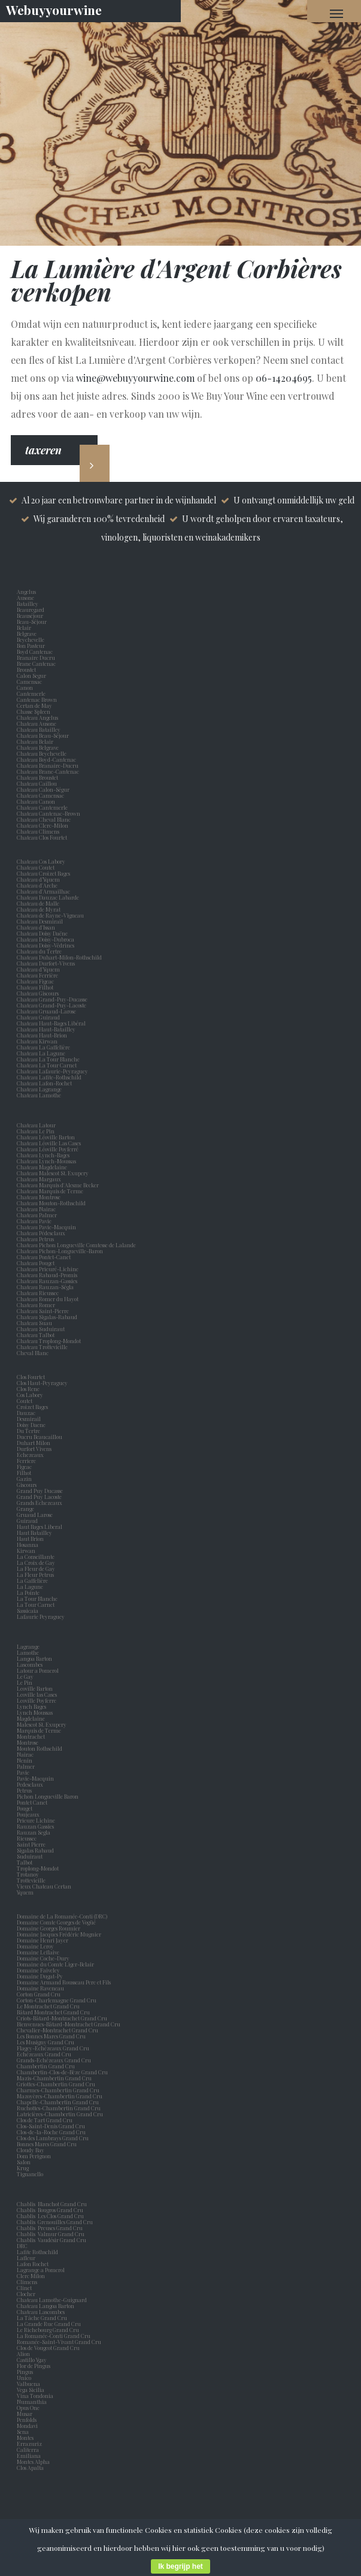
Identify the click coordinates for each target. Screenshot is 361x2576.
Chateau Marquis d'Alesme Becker (58, 1185)
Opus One (29, 2407)
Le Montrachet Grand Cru (48, 2006)
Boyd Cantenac (36, 651)
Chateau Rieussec (38, 1292)
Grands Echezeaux (41, 1502)
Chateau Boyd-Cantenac (46, 759)
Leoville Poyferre (36, 1700)
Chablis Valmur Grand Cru (50, 2233)
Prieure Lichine (37, 1820)
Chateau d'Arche (37, 885)
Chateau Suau (34, 1322)
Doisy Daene (32, 1424)
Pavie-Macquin (36, 1778)
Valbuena (30, 2383)
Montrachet (32, 1736)
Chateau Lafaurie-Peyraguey (52, 1071)
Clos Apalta (30, 2467)
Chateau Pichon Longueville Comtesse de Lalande (76, 1244)
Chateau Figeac (35, 981)
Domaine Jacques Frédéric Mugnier (59, 1934)
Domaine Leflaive (38, 1952)
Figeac (24, 1466)
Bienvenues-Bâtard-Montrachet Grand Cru (68, 2024)
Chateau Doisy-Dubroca (45, 939)
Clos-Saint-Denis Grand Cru (51, 2125)
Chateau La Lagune (41, 1053)
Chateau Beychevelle (41, 753)
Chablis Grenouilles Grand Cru (55, 2221)
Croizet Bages (33, 1406)
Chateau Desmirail (40, 921)
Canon (25, 687)
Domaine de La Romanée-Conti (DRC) (62, 1916)
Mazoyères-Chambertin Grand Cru (59, 2096)
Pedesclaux (31, 1784)
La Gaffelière (32, 1580)
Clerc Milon (32, 2275)
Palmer (27, 1766)
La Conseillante (37, 1556)
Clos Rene (29, 1388)
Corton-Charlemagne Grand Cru (56, 2000)
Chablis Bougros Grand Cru (50, 2209)
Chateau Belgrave (38, 747)
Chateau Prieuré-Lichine (47, 1268)
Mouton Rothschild (41, 1748)
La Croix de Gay (37, 1562)
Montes (25, 2437)
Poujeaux (29, 1814)
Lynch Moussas (36, 1712)
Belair (24, 627)
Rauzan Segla (35, 1832)
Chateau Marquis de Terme (50, 1191)
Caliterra (28, 2449)
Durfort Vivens (35, 1448)
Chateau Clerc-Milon (42, 825)
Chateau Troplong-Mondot (49, 1340)
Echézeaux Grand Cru (44, 2054)
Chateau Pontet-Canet (44, 1256)
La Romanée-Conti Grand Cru (53, 2335)
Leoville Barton (36, 1688)
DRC (22, 2245)
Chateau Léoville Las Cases (49, 1143)
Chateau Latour (36, 1125)
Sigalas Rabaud (36, 1850)
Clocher (27, 2293)
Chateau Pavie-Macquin (47, 1226)
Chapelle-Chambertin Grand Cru (58, 2102)
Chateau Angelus (37, 717)
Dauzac (26, 1412)
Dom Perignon (34, 2155)
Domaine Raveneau (40, 1988)
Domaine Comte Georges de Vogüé (56, 1922)
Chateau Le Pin (37, 1131)
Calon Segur (32, 675)
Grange (27, 1508)
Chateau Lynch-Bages (43, 1155)
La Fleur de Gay (37, 1568)
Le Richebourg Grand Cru (48, 2329)
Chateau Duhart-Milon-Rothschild (59, 957)
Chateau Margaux (40, 1179)
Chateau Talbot (35, 1334)
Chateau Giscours (38, 993)
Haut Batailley (35, 1532)
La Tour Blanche (38, 1598)
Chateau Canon (36, 801)
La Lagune (31, 1586)
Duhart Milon (35, 1442)
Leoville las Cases (38, 1694)
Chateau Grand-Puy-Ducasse (52, 999)
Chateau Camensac (40, 795)
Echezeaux (31, 1454)
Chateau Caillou (37, 783)
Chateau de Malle (38, 903)
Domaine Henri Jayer (42, 1940)
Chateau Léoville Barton (46, 1137)
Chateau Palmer (37, 1214)
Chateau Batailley (38, 729)
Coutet (26, 1400)
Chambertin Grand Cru (46, 2066)
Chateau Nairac (36, 1208)
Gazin (25, 1478)
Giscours (28, 1484)
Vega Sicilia (32, 2389)
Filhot (24, 1472)
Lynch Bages (31, 1706)
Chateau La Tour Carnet (47, 1065)
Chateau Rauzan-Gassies (47, 1280)
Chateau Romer (36, 1304)
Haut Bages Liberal (41, 1526)
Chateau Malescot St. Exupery (53, 1173)
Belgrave (28, 633)
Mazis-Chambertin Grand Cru (54, 2078)
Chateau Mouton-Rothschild (51, 1202)
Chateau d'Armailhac (43, 891)
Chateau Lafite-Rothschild (49, 1077)
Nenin (24, 1760)
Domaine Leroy (35, 1946)
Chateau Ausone (36, 723)
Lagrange (29, 1646)
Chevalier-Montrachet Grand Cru (57, 2030)
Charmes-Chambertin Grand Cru (58, 2090)
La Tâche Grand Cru (42, 2317)
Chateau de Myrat (38, 909)
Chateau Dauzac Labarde (48, 897)
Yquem (25, 1892)
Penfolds (27, 2419)
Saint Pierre (32, 1844)
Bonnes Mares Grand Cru (47, 2143)
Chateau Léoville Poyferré (47, 1149)
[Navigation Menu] (336, 13)
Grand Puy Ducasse (41, 1490)
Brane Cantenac (37, 663)
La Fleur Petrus (36, 1574)
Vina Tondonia (35, 2395)
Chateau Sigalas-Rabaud (47, 1316)
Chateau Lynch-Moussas (46, 1161)
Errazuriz (29, 2443)
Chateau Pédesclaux (41, 1232)
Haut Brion (31, 1538)
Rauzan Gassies (36, 1826)
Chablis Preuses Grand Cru (50, 2227)
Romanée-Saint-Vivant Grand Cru (59, 2341)
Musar (26, 2413)
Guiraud (28, 1520)
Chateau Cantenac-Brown (48, 813)
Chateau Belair (35, 741)
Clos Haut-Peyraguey (42, 1382)
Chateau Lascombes (41, 2311)
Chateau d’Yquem (38, 879)
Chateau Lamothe (39, 1095)
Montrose (29, 1742)
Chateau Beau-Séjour (43, 735)
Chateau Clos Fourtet (42, 837)
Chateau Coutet (35, 867)
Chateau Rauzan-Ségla (45, 1286)
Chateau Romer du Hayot (47, 1298)
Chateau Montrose (38, 1196)
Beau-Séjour (32, 621)
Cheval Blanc (32, 1352)
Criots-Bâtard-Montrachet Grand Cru (62, 2018)
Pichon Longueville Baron (49, 1796)
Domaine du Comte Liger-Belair (55, 1964)
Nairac (26, 1754)
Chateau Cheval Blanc (44, 819)
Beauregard (32, 609)
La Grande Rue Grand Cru (49, 2323)
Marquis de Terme (40, 1730)
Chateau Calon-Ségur (43, 789)
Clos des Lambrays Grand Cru (53, 2137)
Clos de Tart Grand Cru (44, 2119)
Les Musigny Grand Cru (45, 2042)
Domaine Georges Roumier (48, 1928)
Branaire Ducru (37, 657)
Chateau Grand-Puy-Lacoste (51, 1005)
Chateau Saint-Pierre (43, 1310)
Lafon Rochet (32, 2263)
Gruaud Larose (36, 1514)
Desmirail (30, 1418)
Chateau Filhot (35, 987)
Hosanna (29, 1544)
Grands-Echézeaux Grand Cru (54, 2060)
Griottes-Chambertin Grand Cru (56, 2084)
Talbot (26, 1862)
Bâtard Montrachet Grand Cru (53, 2012)
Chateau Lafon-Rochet (44, 1083)
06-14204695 (284, 378)
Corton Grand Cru (38, 1994)
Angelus (26, 591)
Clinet (25, 2287)
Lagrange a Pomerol (42, 2269)
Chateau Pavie (34, 1220)
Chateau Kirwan (37, 1041)
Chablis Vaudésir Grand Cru (51, 2239)
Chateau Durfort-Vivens (46, 963)
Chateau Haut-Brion (42, 1035)
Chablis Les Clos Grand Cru (50, 2215)
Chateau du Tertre (39, 951)
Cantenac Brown (38, 699)
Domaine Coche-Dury (44, 1958)
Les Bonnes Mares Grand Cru (51, 2036)
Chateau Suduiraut (41, 1328)
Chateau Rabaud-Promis (47, 1274)
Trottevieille (31, 1880)
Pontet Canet (33, 1802)
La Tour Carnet (37, 1604)
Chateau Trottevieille (42, 1346)
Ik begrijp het (180, 2566)
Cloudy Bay (30, 2149)
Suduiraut (31, 1856)
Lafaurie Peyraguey (42, 1616)
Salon (24, 2161)
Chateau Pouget (35, 1262)
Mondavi (28, 2425)
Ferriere (27, 1460)
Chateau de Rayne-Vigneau (50, 915)
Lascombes (31, 1664)
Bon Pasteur (32, 645)
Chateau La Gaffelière (43, 1047)
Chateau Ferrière (37, 975)
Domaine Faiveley (38, 1970)
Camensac (30, 681)
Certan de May (35, 705)
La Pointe (29, 1592)
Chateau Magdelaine (42, 1167)
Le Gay (26, 1676)
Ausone (25, 597)
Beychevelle (32, 639)
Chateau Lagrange (39, 1089)
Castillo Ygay (32, 2359)
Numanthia (32, 2401)
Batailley (29, 603)
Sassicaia (29, 1610)
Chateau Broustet (38, 777)
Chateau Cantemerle (43, 807)
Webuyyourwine (54, 9)
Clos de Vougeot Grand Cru (48, 2347)
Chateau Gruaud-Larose (46, 1011)
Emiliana (29, 2455)
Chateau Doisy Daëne (42, 933)
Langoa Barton (35, 1658)
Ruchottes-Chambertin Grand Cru (59, 2108)
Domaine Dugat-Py (40, 1976)
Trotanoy (29, 1874)
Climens (28, 2281)
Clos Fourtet (31, 1376)
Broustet (27, 669)
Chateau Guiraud (38, 1017)
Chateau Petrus (36, 1238)
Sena (23, 2431)
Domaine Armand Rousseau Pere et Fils (64, 1982)
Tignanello (30, 2173)
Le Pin (26, 1682)
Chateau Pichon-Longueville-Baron (60, 1250)
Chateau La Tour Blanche (48, 1059)
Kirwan (27, 1550)
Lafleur (27, 2257)
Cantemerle (32, 693)
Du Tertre (30, 1430)
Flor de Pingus (35, 2365)
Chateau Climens (38, 831)
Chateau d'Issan (36, 927)
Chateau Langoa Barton (45, 2305)
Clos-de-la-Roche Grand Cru (51, 2131)
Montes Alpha (33, 2461)
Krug (23, 2167)
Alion (24, 2353)
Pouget (26, 1808)
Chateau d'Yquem (38, 969)
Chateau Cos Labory (41, 861)
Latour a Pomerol (39, 1670)
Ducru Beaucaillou (39, 1436)
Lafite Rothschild (37, 2251)
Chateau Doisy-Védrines (45, 945)
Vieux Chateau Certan (45, 1886)
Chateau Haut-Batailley (46, 1029)
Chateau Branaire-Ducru (47, 765)
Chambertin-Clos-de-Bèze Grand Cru (62, 2072)
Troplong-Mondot (38, 1868)
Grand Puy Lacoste (40, 1496)
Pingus (25, 2371)
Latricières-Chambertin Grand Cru (60, 2113)
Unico (25, 2377)
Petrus (25, 1790)
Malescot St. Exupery (43, 1724)
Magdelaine (31, 1718)
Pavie (23, 1772)
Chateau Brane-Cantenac (48, 771)
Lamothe (29, 1652)
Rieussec (28, 1838)
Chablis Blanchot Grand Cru (52, 2203)
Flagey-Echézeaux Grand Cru (53, 2048)
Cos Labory (31, 1394)
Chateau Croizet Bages (43, 873)
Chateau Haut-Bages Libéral (51, 1023)
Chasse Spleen (33, 711)
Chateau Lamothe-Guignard (52, 2299)
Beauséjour (30, 615)
